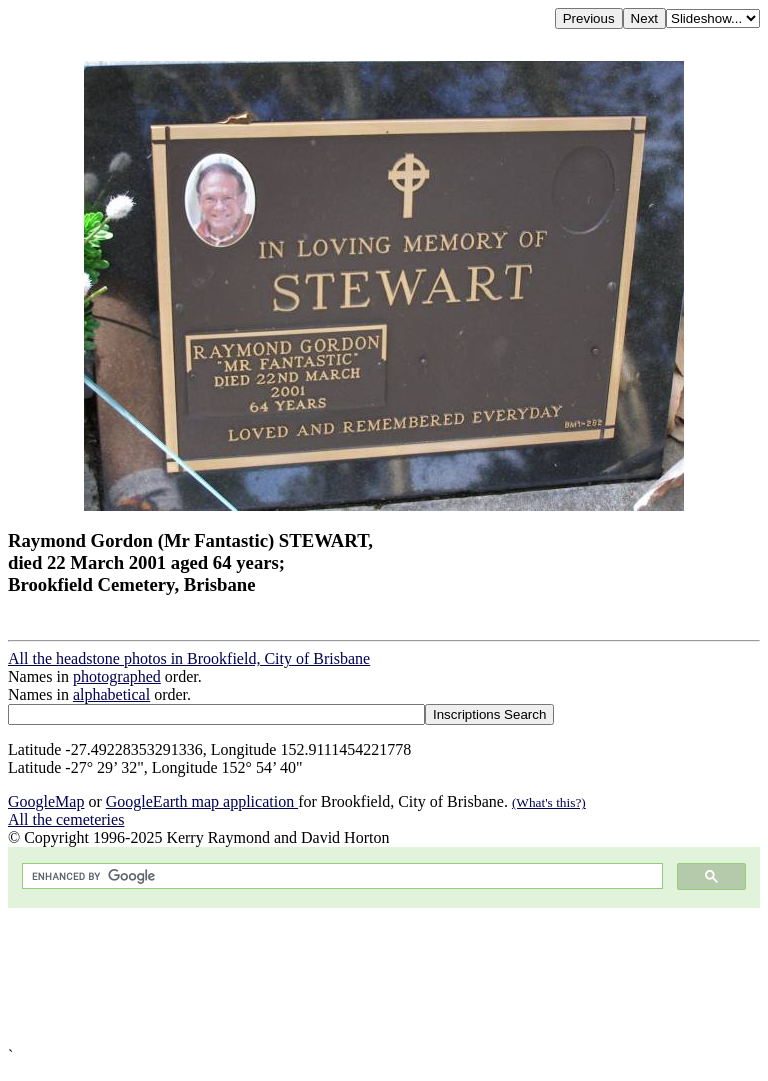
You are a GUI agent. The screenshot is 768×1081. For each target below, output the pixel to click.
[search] (340, 876)
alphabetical (111, 694)
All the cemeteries (66, 819)
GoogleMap (46, 801)
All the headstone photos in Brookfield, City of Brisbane (189, 658)
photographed (117, 676)
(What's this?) (549, 802)
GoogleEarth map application (202, 801)
